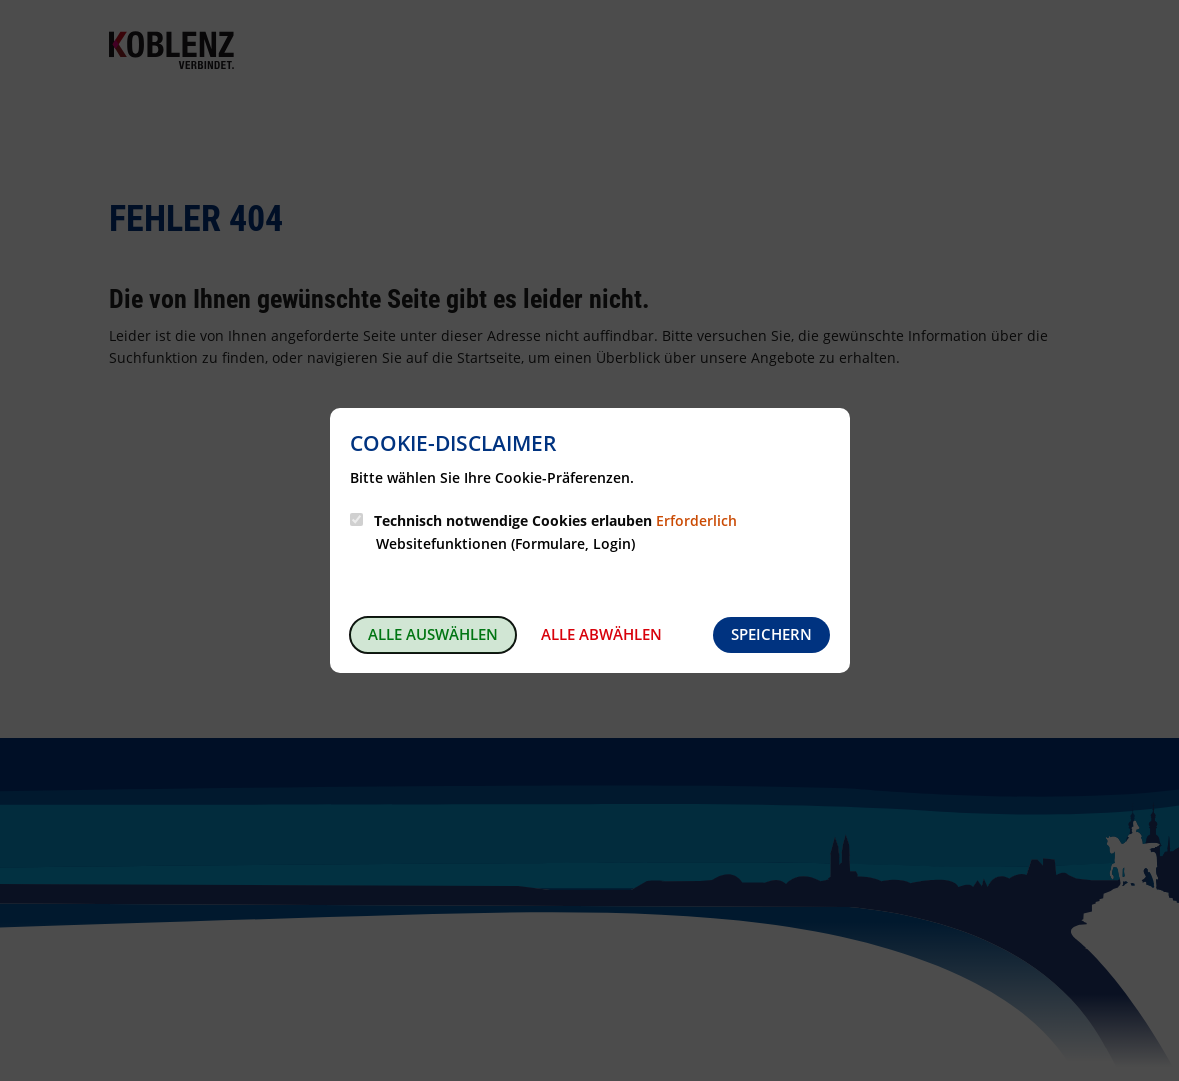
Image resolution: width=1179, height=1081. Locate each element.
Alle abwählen (601, 634)
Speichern (771, 634)
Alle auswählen (433, 634)
